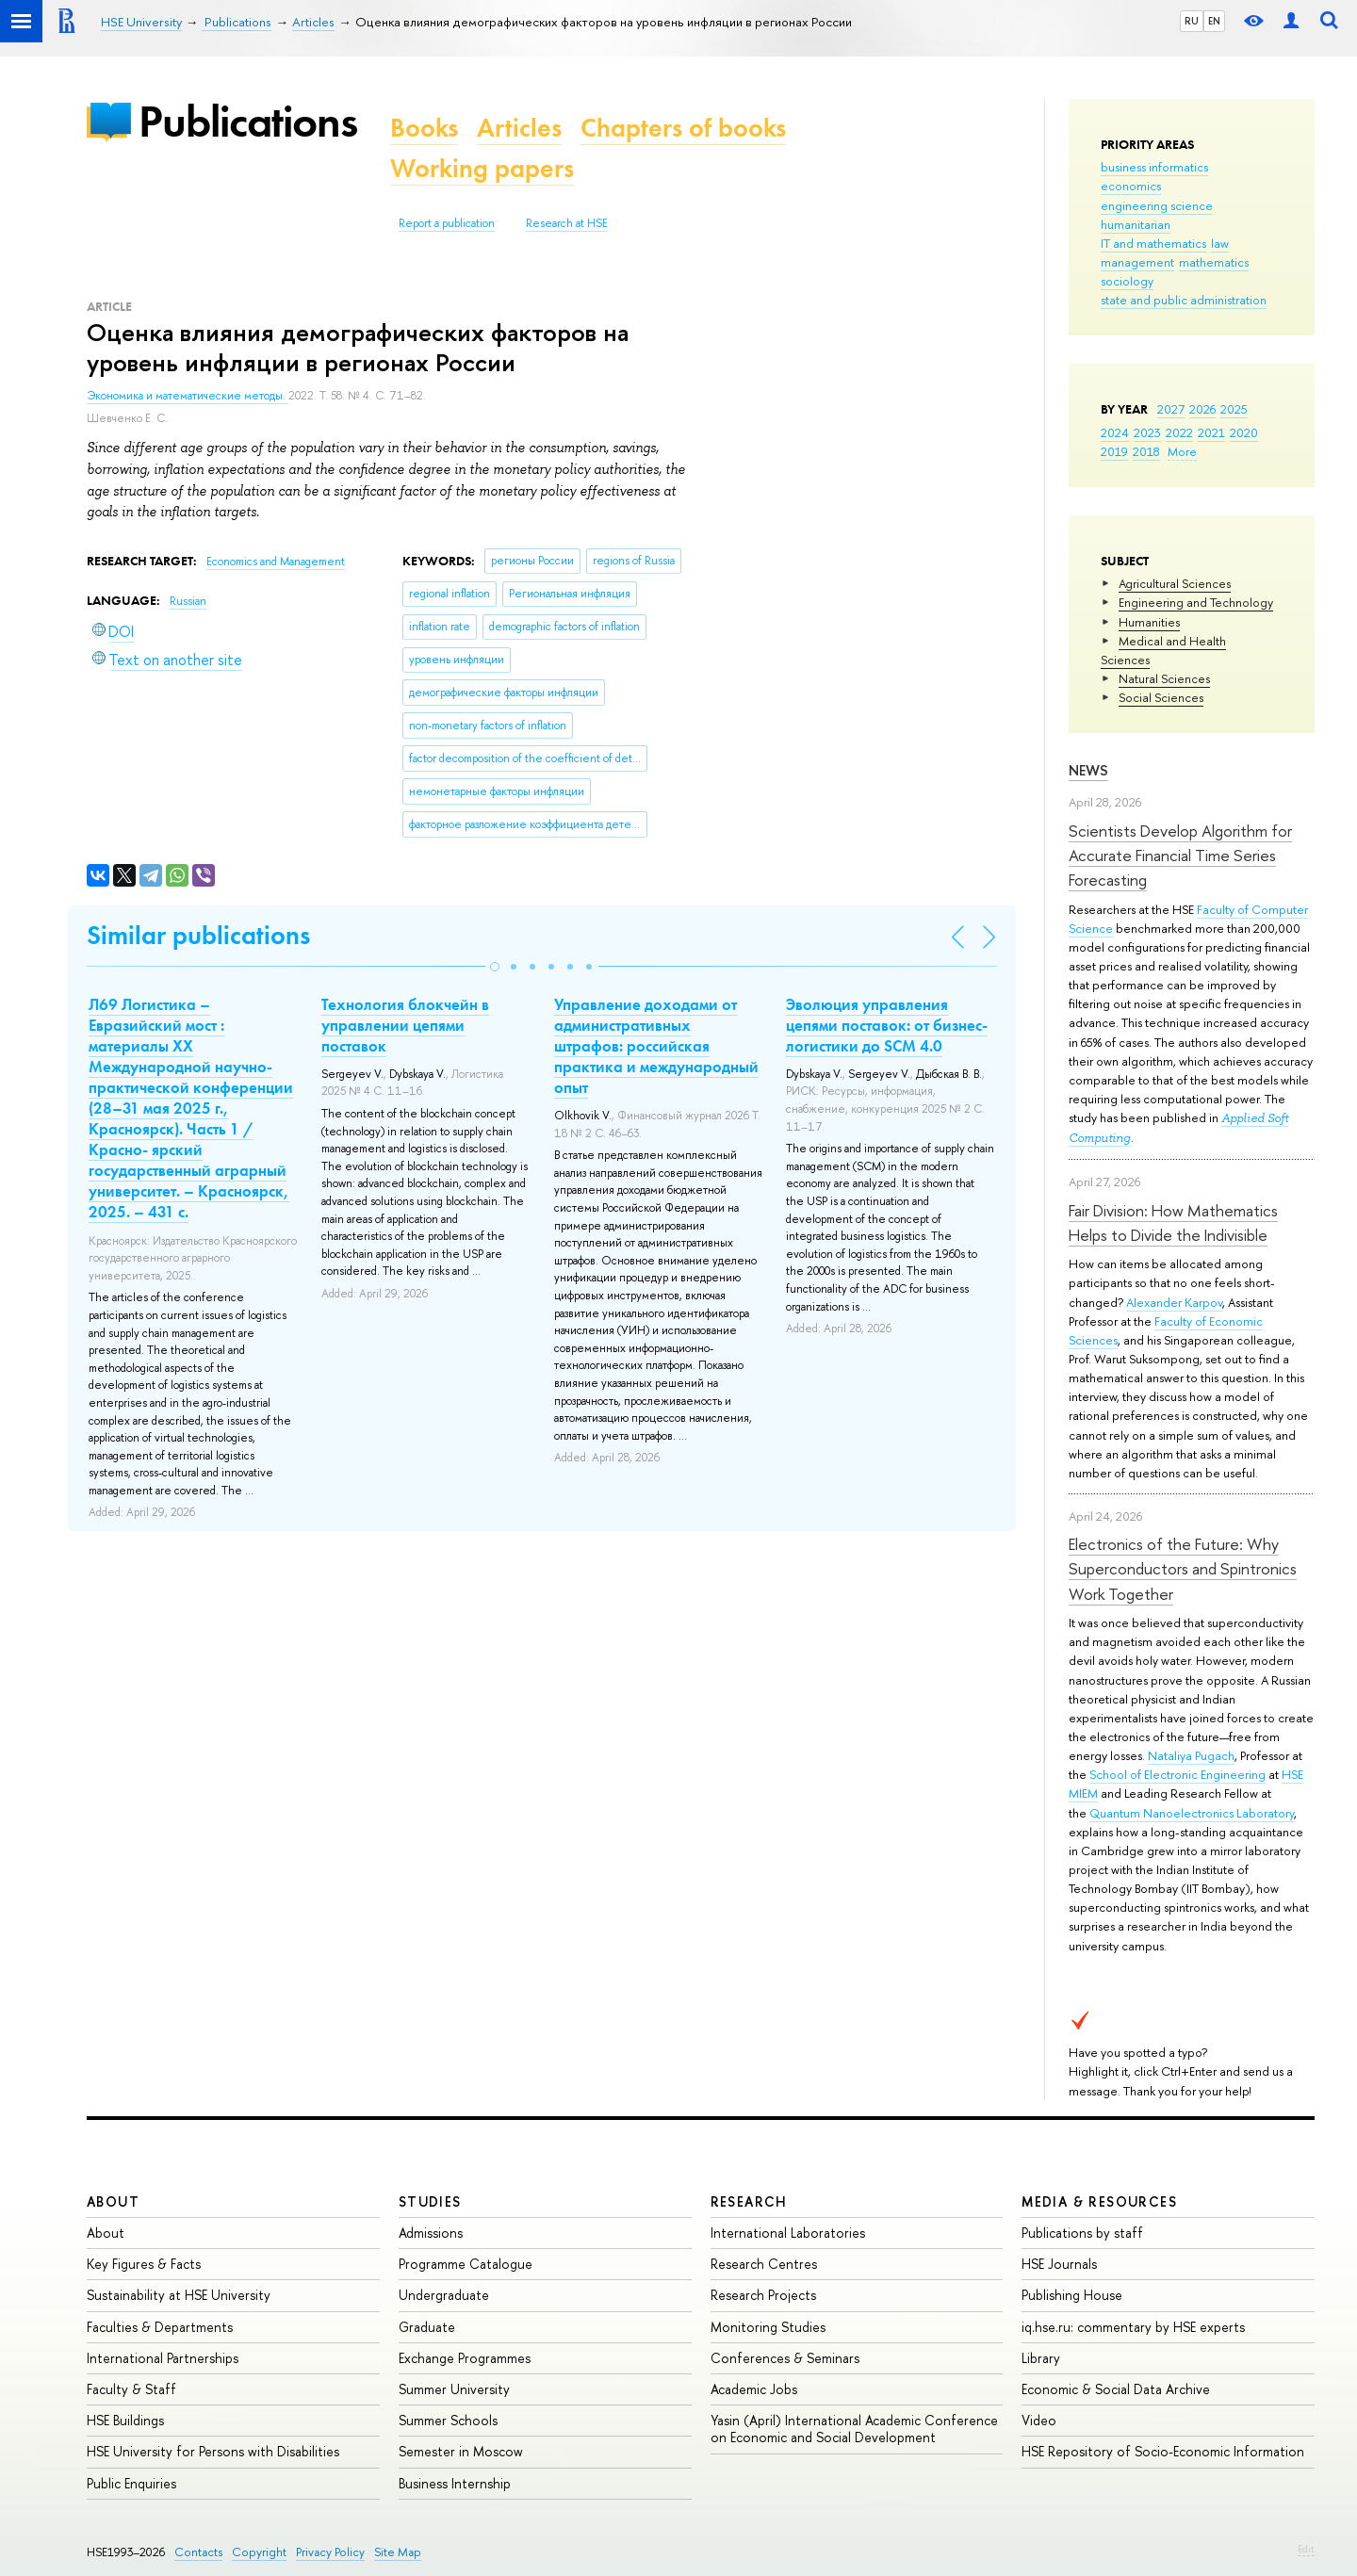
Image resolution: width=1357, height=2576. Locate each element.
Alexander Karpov (1174, 1302)
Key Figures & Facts (144, 2264)
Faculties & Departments (160, 2327)
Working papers (482, 168)
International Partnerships (162, 2358)
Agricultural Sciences (1175, 583)
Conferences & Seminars (785, 2358)
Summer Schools (448, 2420)
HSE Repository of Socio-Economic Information (1163, 2451)
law (1220, 243)
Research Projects (763, 2295)
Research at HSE (567, 223)
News (1088, 770)
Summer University (454, 2389)
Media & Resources (1099, 2201)
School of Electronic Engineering (1177, 1774)
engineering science (1157, 205)
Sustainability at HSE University (178, 2295)
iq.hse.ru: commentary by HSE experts (1133, 2327)
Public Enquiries (131, 2483)
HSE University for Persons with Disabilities (213, 2451)
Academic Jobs (754, 2389)
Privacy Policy (330, 2552)
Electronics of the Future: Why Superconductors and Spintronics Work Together (1183, 1569)
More (1182, 451)
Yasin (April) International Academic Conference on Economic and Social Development (854, 2428)
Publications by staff (1082, 2233)
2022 (1179, 432)
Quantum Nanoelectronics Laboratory (1191, 1812)
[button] (494, 966)
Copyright (259, 2552)
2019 (1114, 451)
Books (424, 127)
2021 (1211, 432)
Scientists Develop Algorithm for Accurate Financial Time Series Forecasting (1180, 855)
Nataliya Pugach (1191, 1755)
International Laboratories (788, 2233)
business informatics (1154, 166)
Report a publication (447, 223)
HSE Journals (1059, 2264)
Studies (430, 2201)
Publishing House (1072, 2295)
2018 (1146, 451)
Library (1041, 2358)
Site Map (397, 2552)
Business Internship (455, 2483)
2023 (1147, 432)
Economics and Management (275, 561)
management (1137, 261)
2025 (1234, 408)
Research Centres (764, 2264)
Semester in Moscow (461, 2451)
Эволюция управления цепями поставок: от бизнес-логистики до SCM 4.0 (887, 1025)
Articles (519, 127)
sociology (1127, 280)
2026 (1202, 408)
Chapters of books (683, 127)
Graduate (427, 2327)
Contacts (198, 2552)
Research (749, 2201)
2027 (1171, 408)
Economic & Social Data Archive (1116, 2389)
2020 (1244, 432)
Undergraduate (444, 2295)
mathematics (1214, 261)
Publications (248, 121)
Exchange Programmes (465, 2358)
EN (1214, 20)
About (113, 2201)
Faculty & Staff (131, 2389)
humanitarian (1135, 224)
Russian (188, 601)
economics (1131, 185)
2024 (1115, 432)
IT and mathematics (1153, 243)
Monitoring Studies (768, 2327)
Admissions (431, 2233)
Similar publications (198, 935)
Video (1039, 2420)
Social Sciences (1161, 697)
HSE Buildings (125, 2420)
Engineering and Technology (1196, 602)
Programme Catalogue (465, 2264)
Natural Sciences (1164, 678)
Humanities (1149, 621)
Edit (1306, 2548)
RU (1192, 20)
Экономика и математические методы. (187, 395)
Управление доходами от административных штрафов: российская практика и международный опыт (656, 1046)
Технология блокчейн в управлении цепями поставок (405, 1025)
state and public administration (1184, 299)
